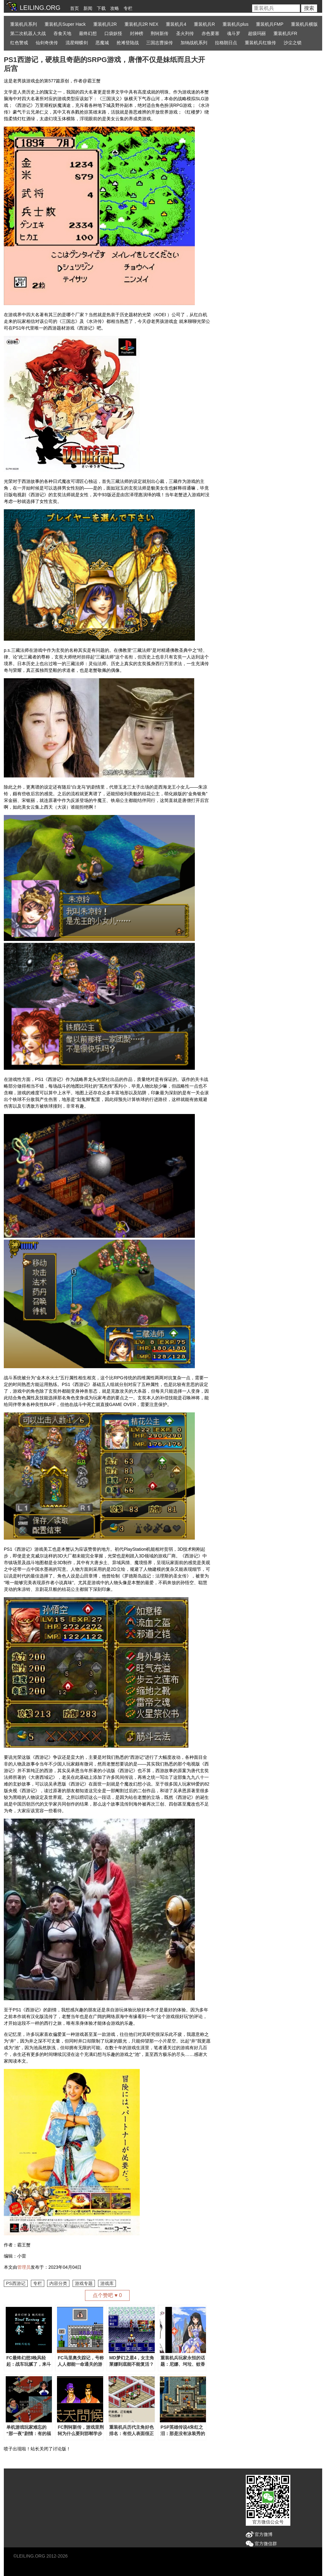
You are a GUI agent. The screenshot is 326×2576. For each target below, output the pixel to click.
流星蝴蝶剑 (77, 42)
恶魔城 (102, 42)
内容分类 (58, 2283)
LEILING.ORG (31, 2556)
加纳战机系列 (194, 42)
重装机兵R (204, 24)
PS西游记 (15, 2283)
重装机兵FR (285, 33)
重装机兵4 (176, 24)
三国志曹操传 (159, 42)
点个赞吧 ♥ (107, 2295)
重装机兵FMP (269, 24)
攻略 (114, 8)
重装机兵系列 (23, 24)
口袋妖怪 (113, 33)
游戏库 (107, 2283)
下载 (101, 8)
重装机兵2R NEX (141, 24)
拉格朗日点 (226, 42)
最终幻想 (88, 33)
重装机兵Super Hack (65, 24)
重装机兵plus (236, 24)
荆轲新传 (159, 33)
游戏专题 (84, 2283)
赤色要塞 (210, 33)
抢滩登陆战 (128, 42)
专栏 (128, 8)
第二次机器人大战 (28, 33)
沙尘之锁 (292, 42)
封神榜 (136, 33)
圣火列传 (185, 33)
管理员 (24, 2267)
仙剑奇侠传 (47, 42)
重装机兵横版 (304, 24)
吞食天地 (62, 33)
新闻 (87, 8)
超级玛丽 (257, 33)
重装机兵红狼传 (260, 42)
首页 (74, 8)
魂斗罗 (233, 33)
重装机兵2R (105, 24)
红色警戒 (19, 42)
